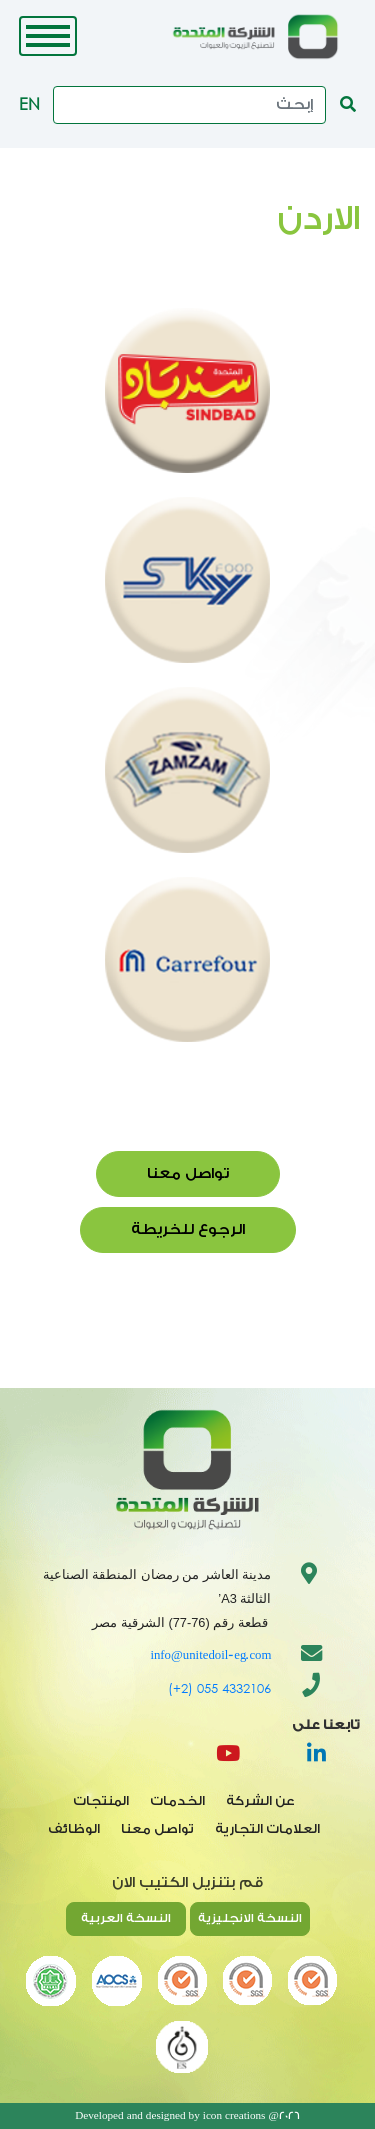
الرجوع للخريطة (188, 1229)
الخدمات (177, 1801)
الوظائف (74, 1829)
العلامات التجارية (267, 1829)
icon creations (234, 2116)
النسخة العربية (126, 1918)
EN (29, 103)
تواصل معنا (188, 1173)
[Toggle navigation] (48, 36)
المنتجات (101, 1801)
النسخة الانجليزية (250, 1918)
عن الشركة (260, 1801)
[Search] (189, 105)
